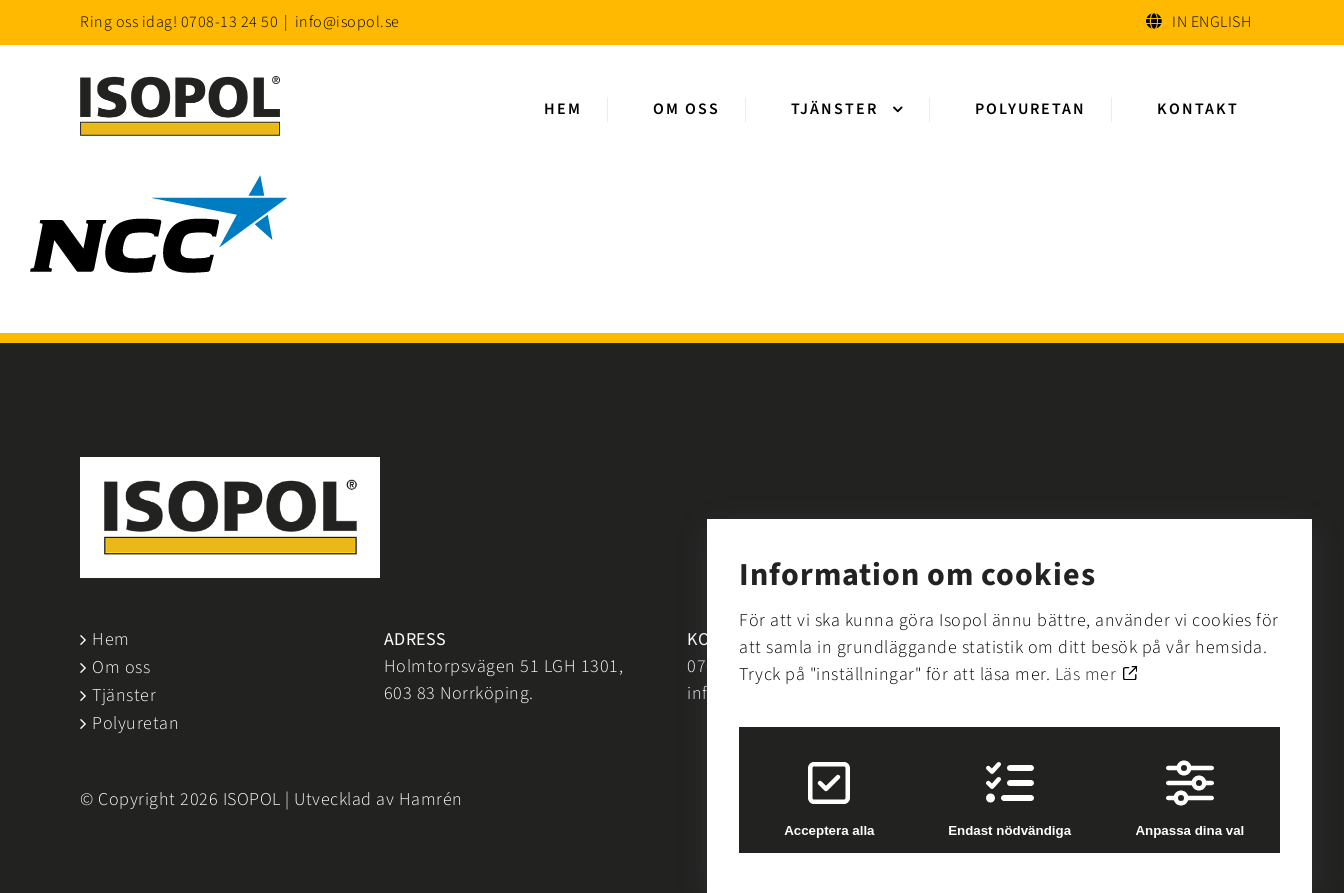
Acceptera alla (825, 777)
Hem (111, 639)
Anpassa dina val (1193, 777)
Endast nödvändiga (1009, 777)
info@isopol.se (347, 22)
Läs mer (1096, 652)
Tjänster (124, 695)
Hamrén (431, 799)
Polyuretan (135, 723)
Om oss (121, 667)
